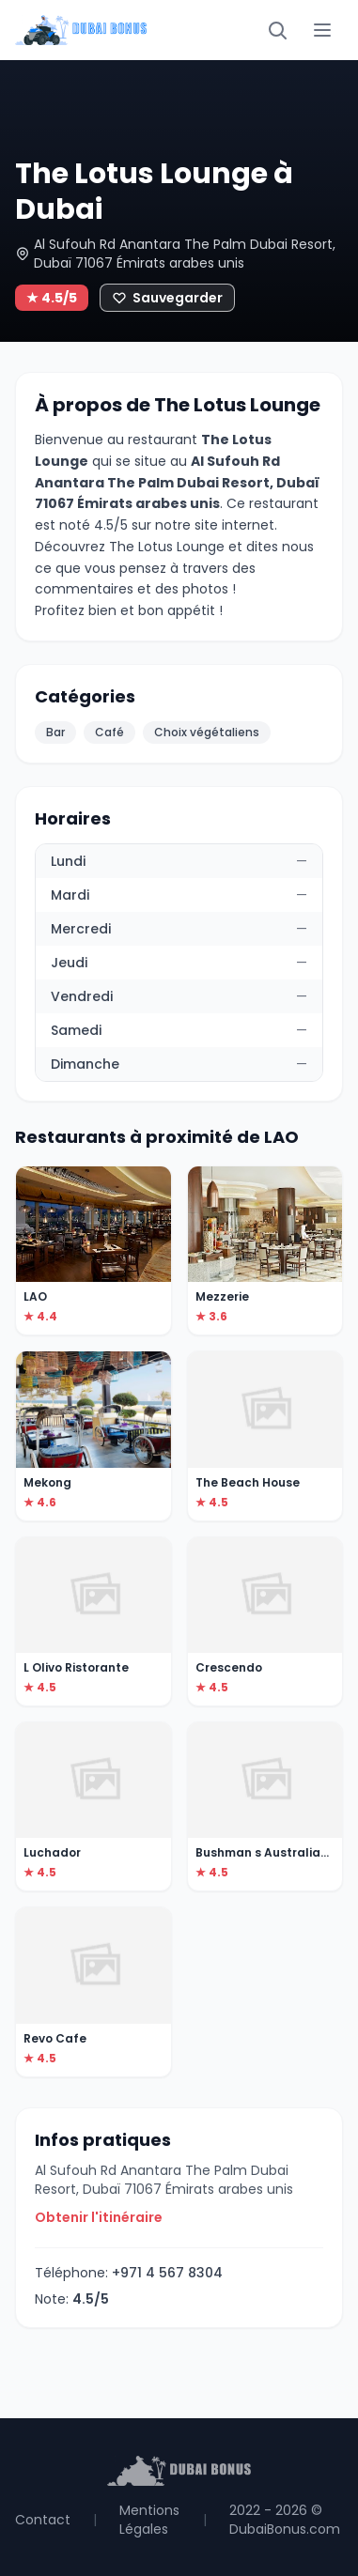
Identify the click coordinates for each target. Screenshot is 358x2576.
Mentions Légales (149, 2519)
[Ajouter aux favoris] (167, 298)
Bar (55, 732)
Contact (42, 2519)
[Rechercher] (277, 30)
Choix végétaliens (206, 732)
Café (109, 732)
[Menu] (322, 30)
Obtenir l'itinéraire (99, 2217)
